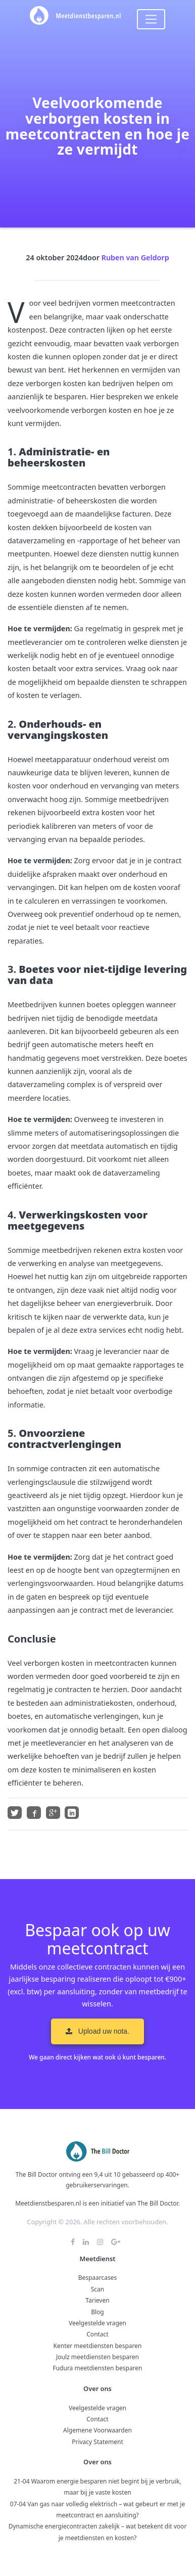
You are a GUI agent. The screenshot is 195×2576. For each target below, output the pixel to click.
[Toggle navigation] (151, 19)
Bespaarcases (97, 2277)
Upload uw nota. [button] (97, 2031)
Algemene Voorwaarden (97, 2430)
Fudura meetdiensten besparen (97, 2368)
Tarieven (97, 2300)
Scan (98, 2289)
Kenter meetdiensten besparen (98, 2345)
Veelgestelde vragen (97, 2323)
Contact (97, 2334)
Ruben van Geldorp (135, 257)
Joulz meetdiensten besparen (97, 2357)
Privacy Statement (97, 2442)
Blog (97, 2312)
